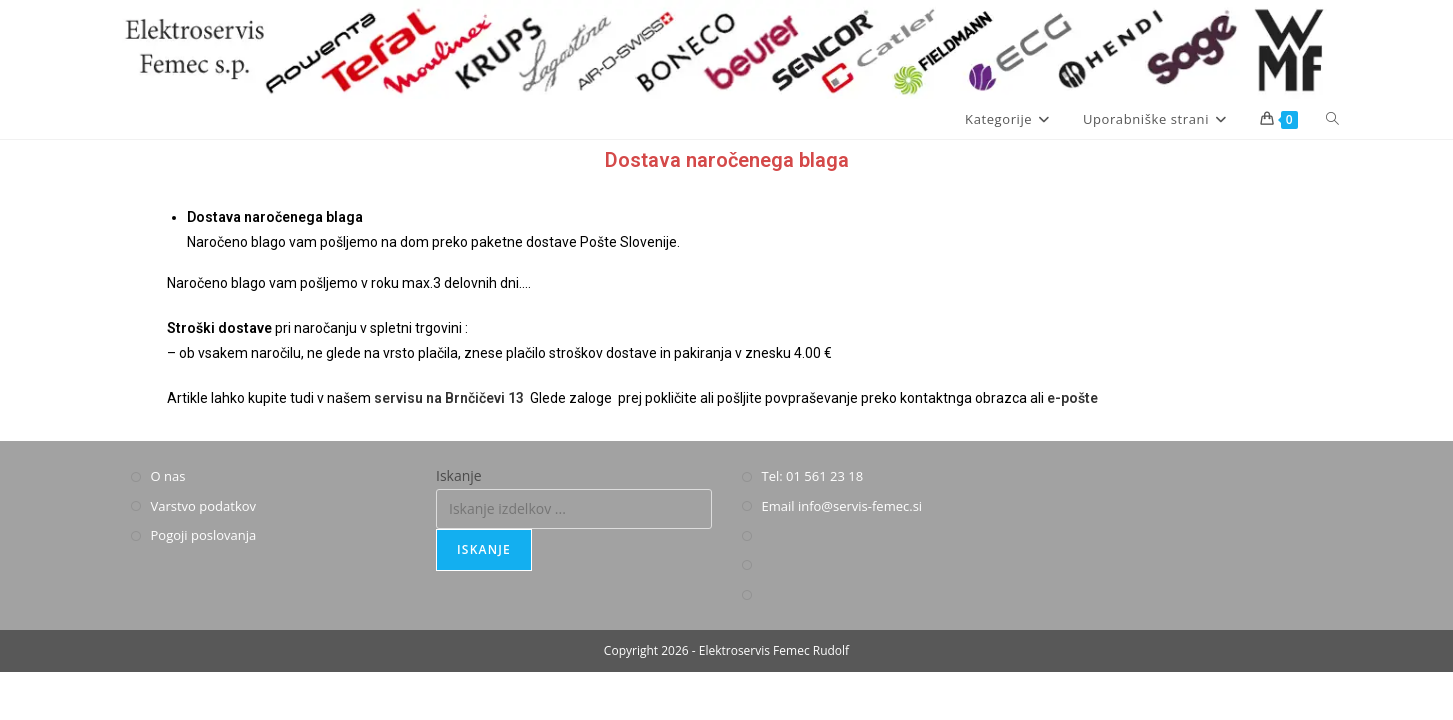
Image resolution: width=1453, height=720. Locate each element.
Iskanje (459, 475)
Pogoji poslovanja (204, 535)
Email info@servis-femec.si (842, 506)
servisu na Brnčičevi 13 (449, 398)
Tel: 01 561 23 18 (813, 476)
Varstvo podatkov (204, 506)
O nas (168, 476)
